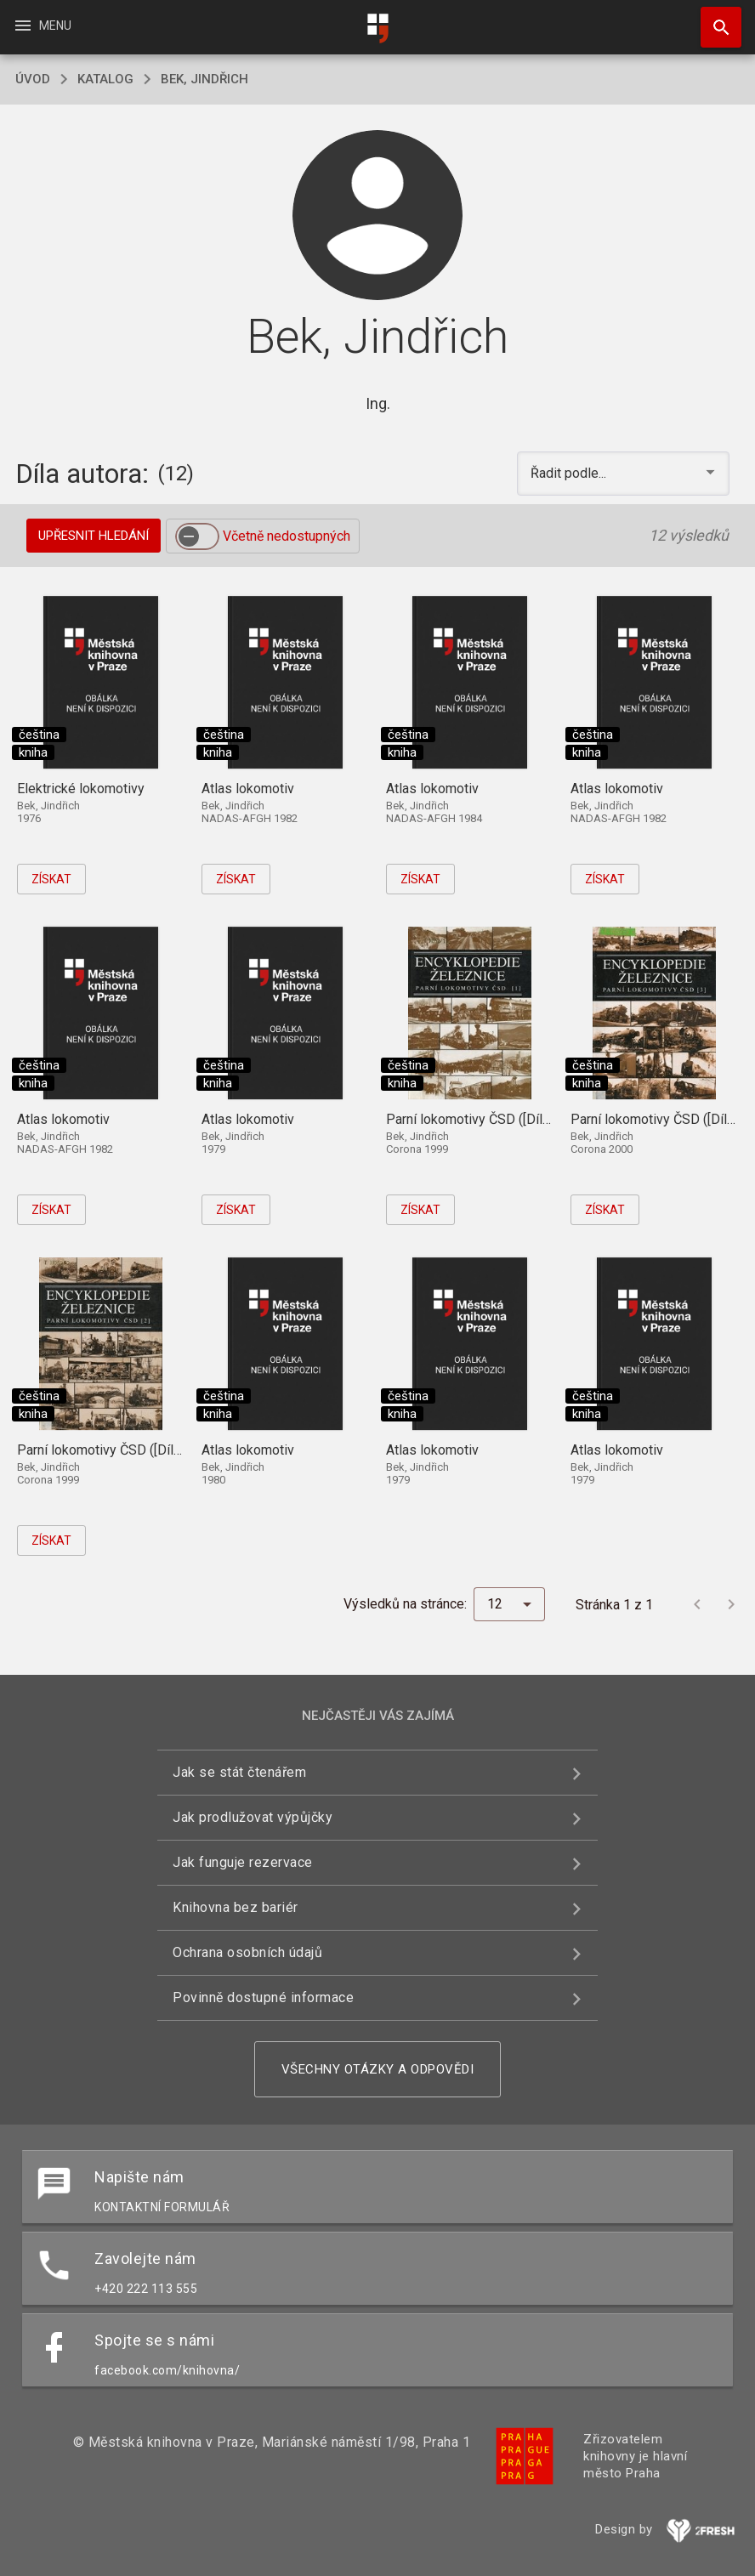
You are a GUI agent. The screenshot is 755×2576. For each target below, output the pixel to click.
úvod (32, 79)
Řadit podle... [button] (570, 473)
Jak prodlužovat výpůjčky (252, 1817)
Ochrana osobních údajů (247, 1952)
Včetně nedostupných (286, 536)
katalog (105, 79)
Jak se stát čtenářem (239, 1772)
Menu (42, 25)
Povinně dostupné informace (263, 1997)
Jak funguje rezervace (243, 1862)
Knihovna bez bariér (235, 1907)
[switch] (197, 536)
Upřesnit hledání (93, 535)
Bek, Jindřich (204, 79)
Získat (51, 879)
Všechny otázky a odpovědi (377, 2069)
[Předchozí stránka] (697, 1604)
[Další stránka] (731, 1604)
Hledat (713, 19)
